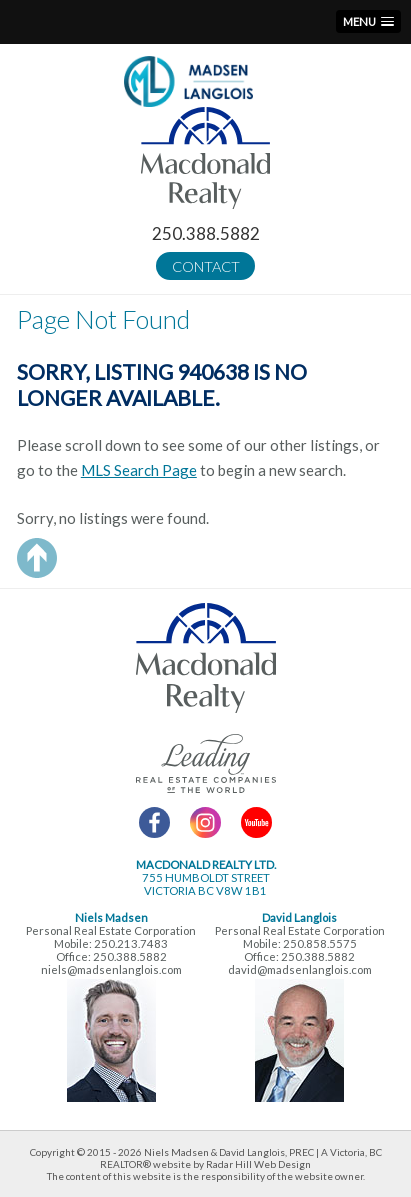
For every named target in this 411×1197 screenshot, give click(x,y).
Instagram (205, 822)
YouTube (256, 822)
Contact (206, 266)
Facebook (154, 822)
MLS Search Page (139, 470)
